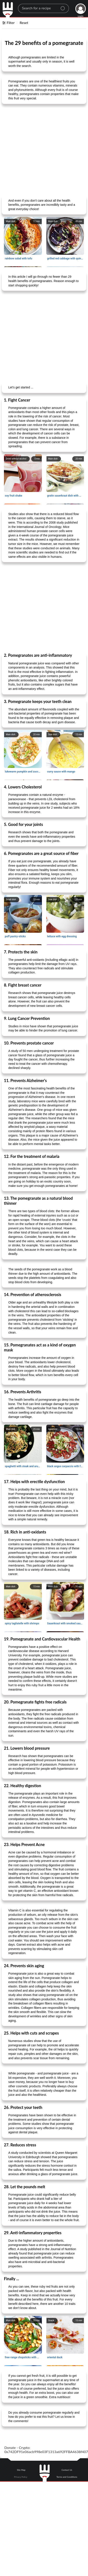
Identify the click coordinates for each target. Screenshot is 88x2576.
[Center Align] (64, 6)
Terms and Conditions (67, 2477)
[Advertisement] (41, 149)
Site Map (21, 2470)
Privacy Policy (20, 2477)
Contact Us (67, 2470)
